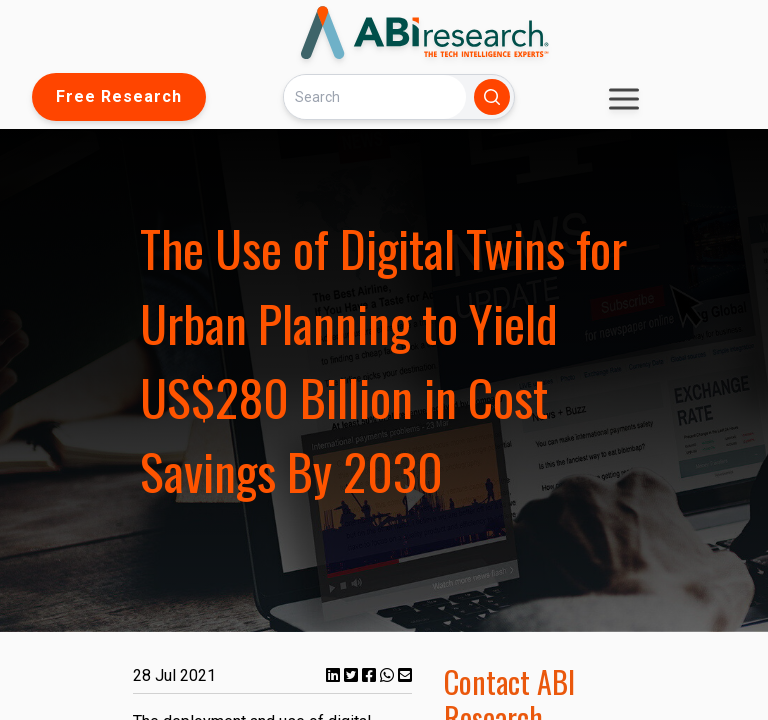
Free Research (119, 96)
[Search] (375, 96)
